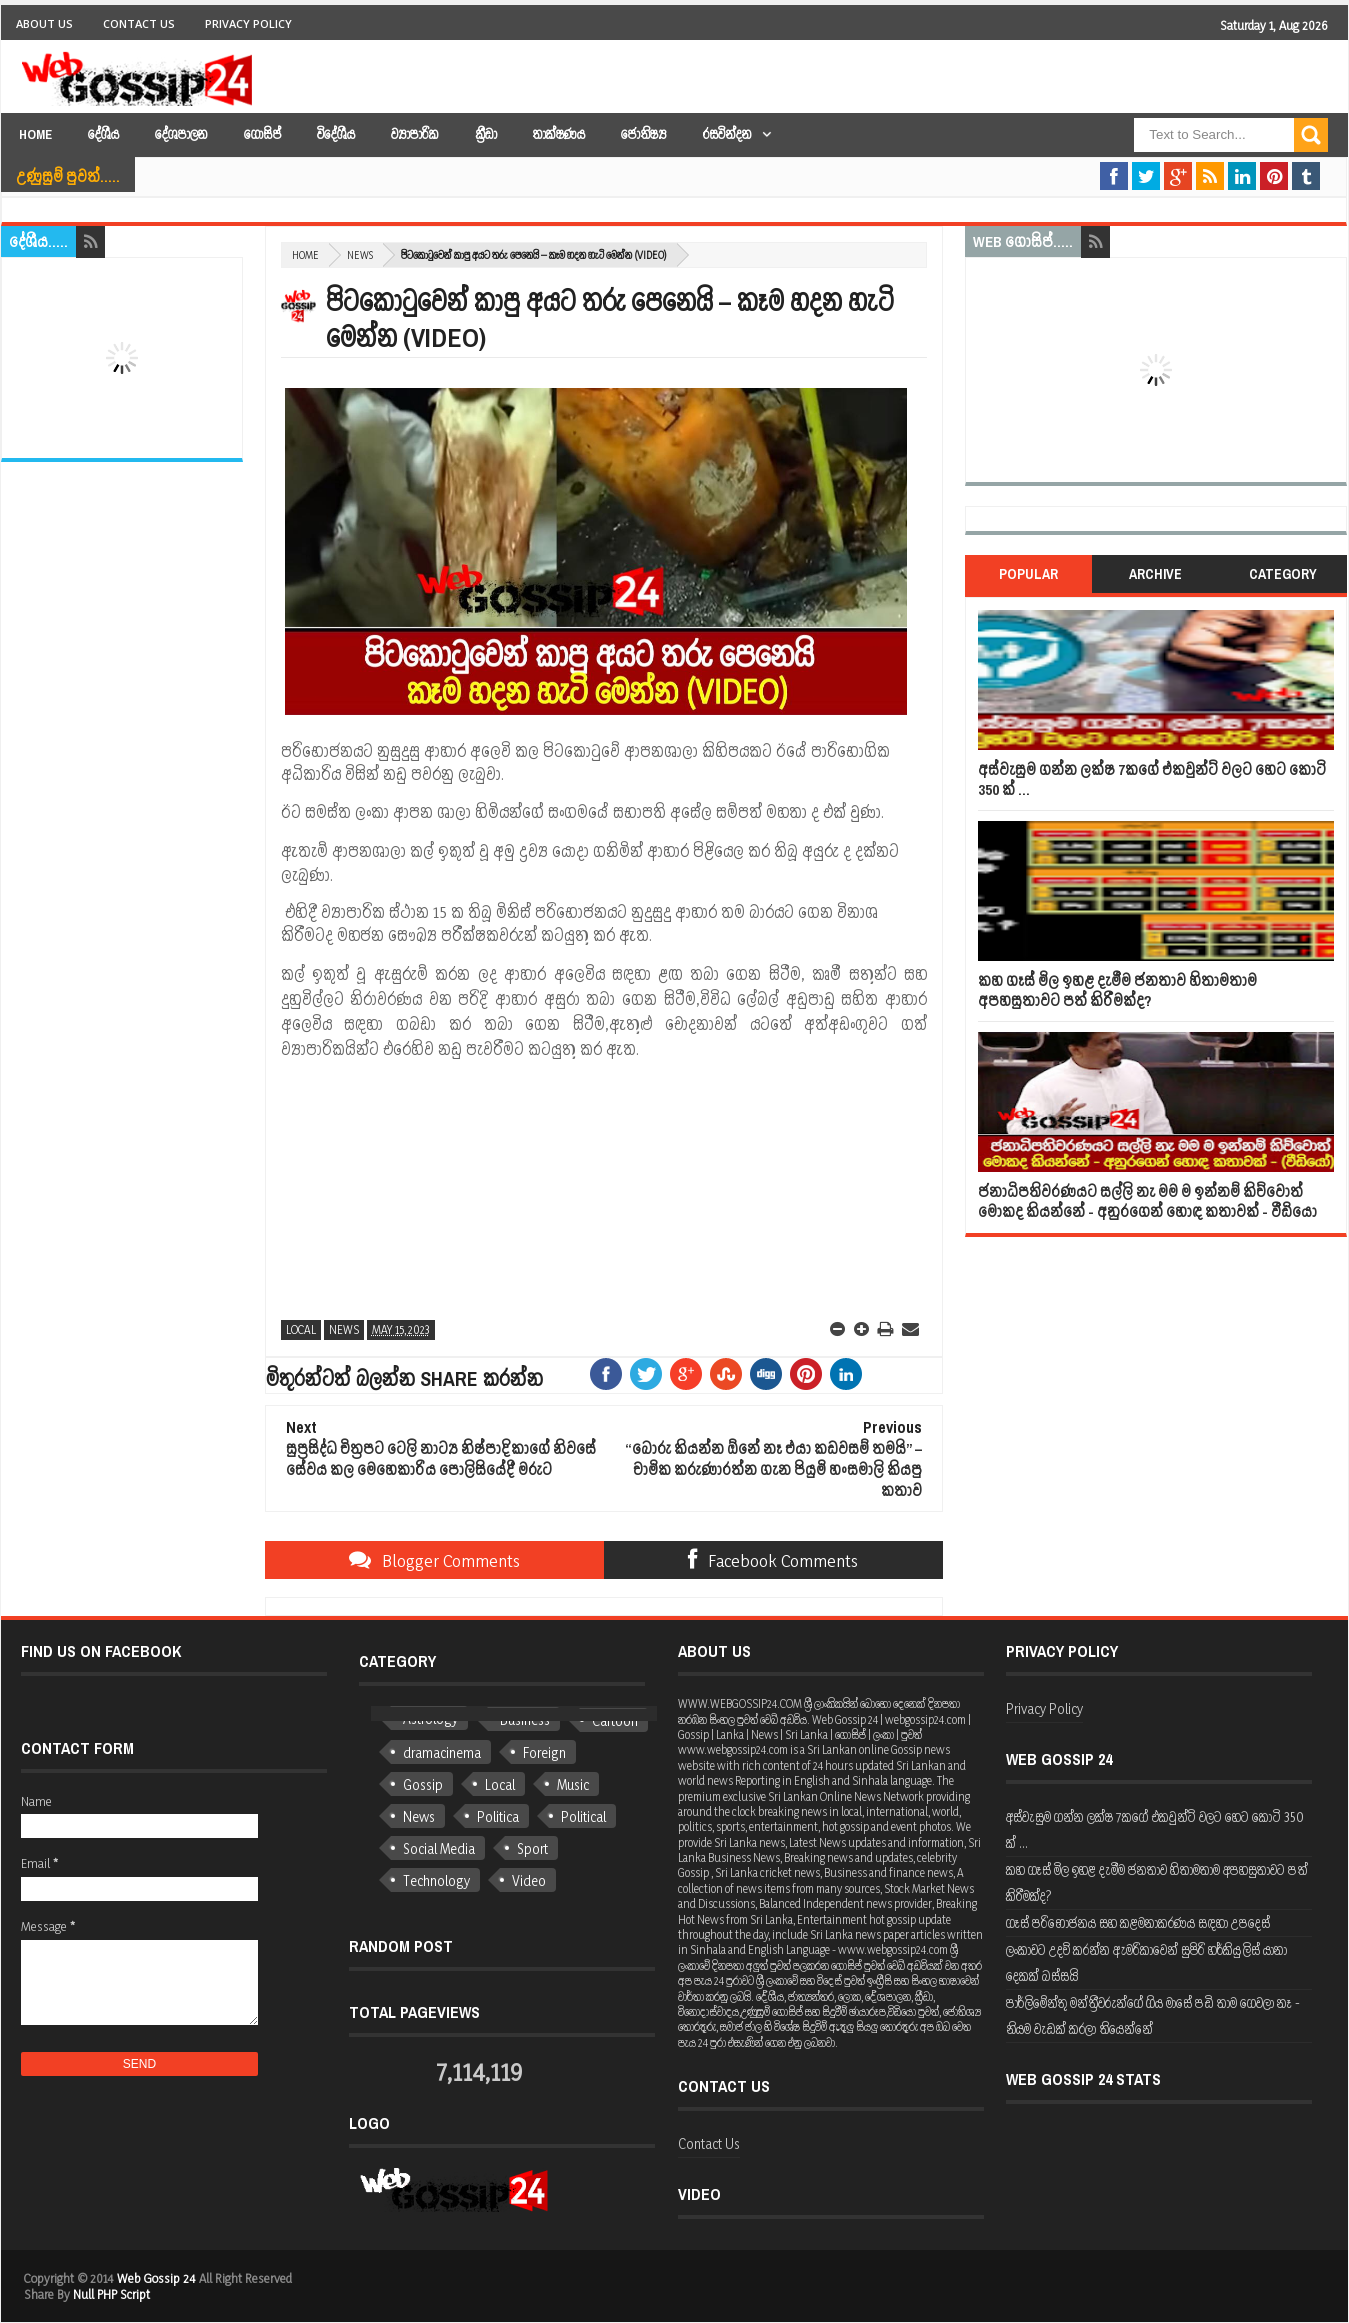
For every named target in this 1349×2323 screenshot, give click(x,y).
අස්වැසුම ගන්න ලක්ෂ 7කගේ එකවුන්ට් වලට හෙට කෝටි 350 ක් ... (1152, 779)
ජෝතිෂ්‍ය (644, 134)
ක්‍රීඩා (486, 134)
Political (583, 1816)
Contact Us (139, 23)
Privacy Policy (248, 23)
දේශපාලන (181, 134)
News (360, 255)
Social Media (439, 1848)
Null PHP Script (111, 2294)
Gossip (423, 1784)
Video (529, 1880)
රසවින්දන (727, 134)
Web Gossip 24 (156, 2278)
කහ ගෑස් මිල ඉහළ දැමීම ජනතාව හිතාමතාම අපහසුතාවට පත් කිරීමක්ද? (1117, 990)
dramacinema (442, 1752)
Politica (498, 1816)
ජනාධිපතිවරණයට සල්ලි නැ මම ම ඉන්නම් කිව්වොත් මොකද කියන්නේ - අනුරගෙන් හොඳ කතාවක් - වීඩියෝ (1147, 1201)
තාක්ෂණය (559, 134)
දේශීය (103, 134)
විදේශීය (336, 134)
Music (573, 1784)
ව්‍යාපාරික (415, 134)
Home (35, 134)
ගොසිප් (262, 134)
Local (301, 1329)
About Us (44, 23)
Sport (532, 1848)
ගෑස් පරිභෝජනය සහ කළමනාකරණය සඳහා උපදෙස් (1138, 1922)
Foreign (544, 1752)
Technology (436, 1880)
